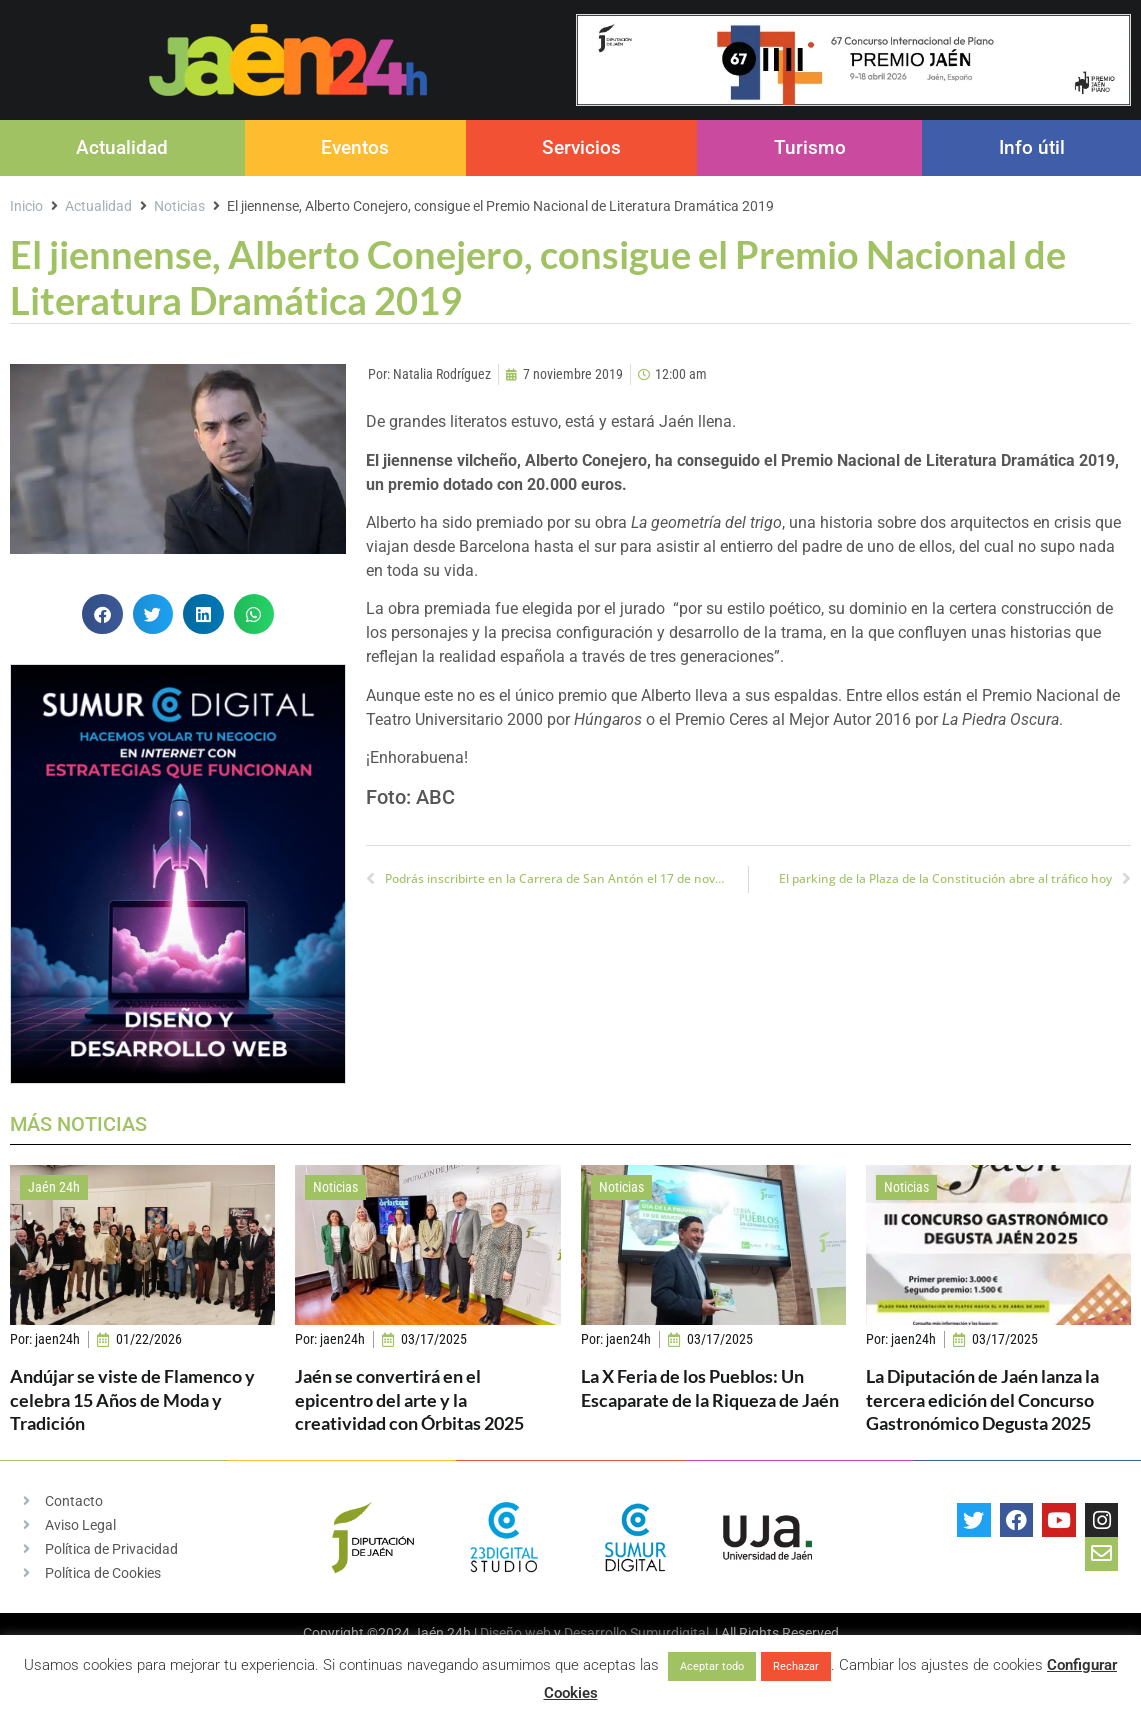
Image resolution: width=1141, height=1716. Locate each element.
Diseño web (515, 1633)
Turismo (810, 147)
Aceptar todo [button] (712, 1666)
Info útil (1032, 147)
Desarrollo (595, 1633)
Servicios (581, 147)
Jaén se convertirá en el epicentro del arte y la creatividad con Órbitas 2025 (409, 1399)
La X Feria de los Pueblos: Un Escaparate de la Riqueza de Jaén (710, 1387)
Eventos (355, 147)
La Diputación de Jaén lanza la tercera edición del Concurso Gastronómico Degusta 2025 (982, 1399)
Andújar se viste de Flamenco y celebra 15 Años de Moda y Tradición (132, 1399)
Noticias (179, 206)
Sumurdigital (669, 1633)
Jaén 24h (54, 1187)
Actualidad (122, 147)
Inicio (26, 206)
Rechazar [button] (796, 1666)
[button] (102, 614)
